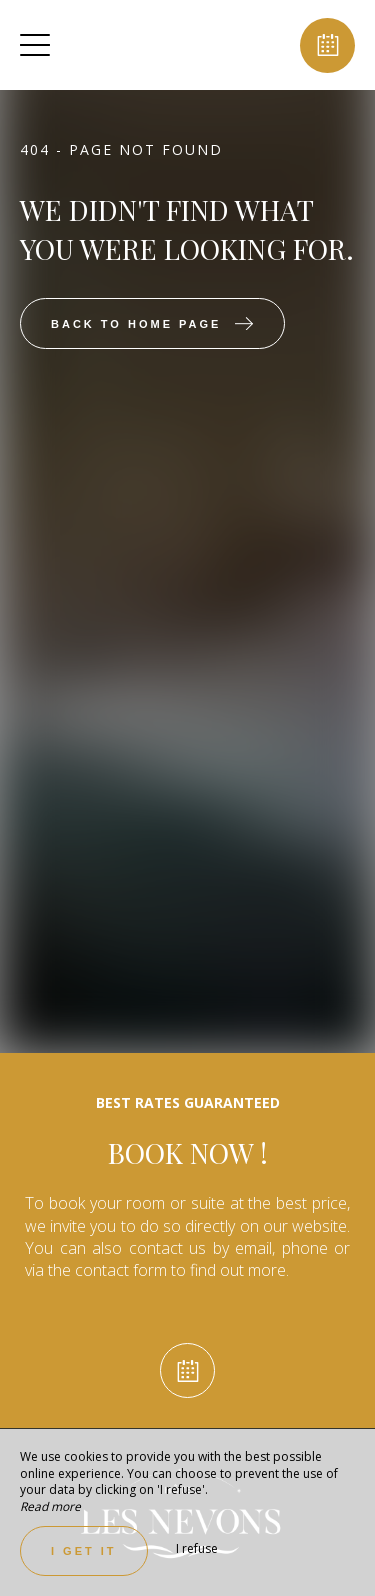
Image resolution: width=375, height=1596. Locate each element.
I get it (84, 1551)
